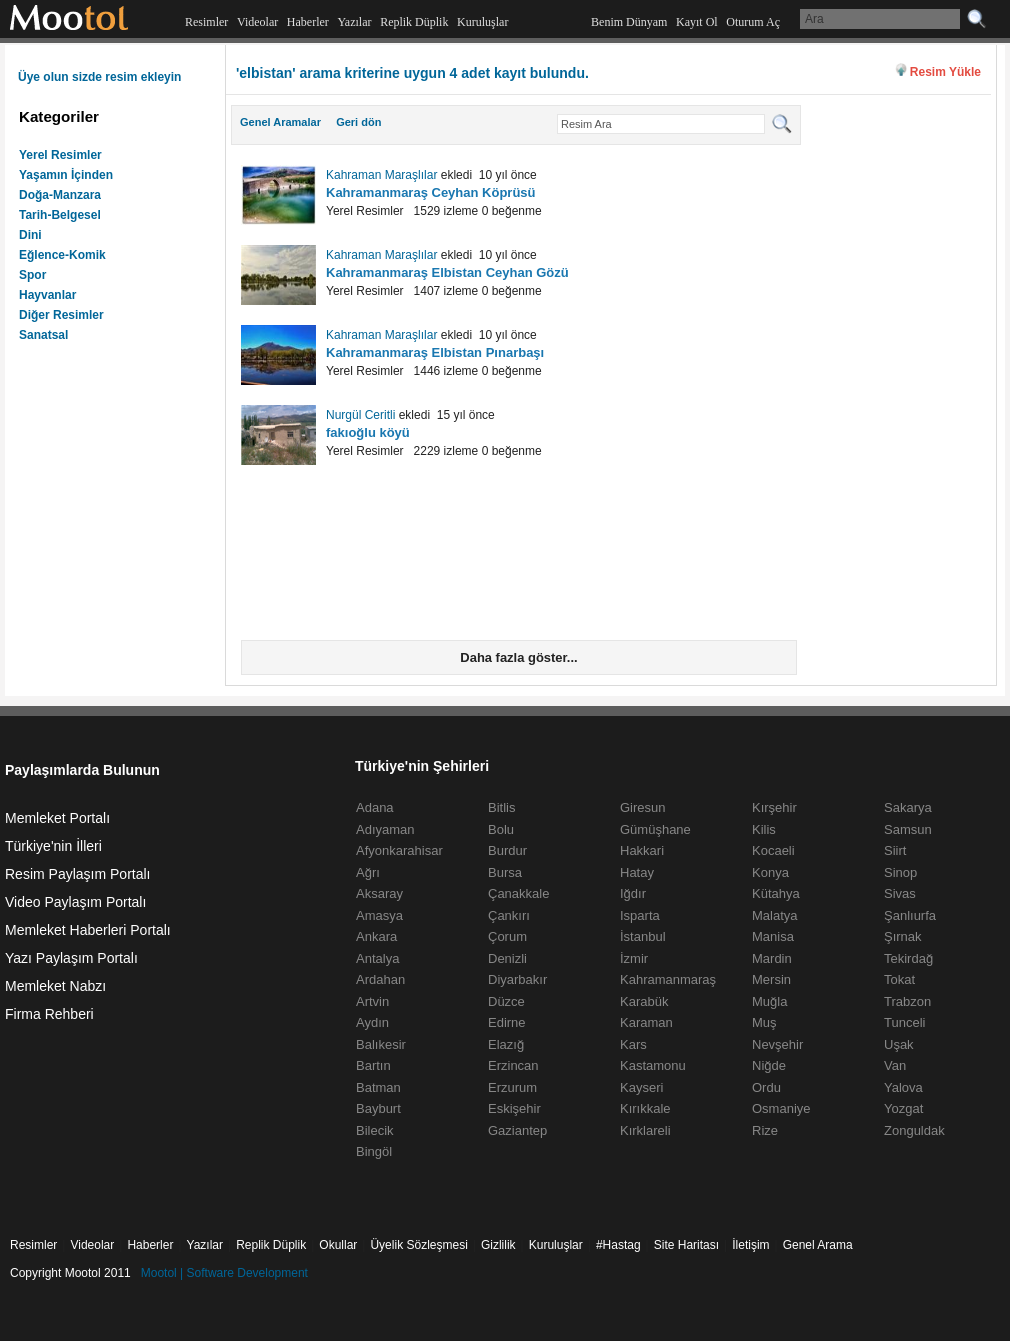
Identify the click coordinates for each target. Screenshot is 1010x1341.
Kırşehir (774, 807)
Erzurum (512, 1087)
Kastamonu (653, 1065)
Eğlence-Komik (62, 255)
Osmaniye (781, 1108)
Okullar (338, 1245)
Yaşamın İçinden (66, 175)
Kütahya (776, 893)
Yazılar (354, 22)
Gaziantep (517, 1130)
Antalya (377, 958)
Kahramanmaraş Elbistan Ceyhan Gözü (447, 272)
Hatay (637, 872)
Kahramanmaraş (668, 979)
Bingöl (374, 1151)
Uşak (899, 1044)
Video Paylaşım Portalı (75, 902)
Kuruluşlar (482, 22)
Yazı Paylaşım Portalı (71, 958)
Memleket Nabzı (55, 986)
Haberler (308, 22)
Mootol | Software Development (224, 1273)
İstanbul (643, 936)
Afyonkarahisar (399, 850)
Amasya (379, 915)
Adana (375, 807)
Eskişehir (514, 1108)
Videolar (257, 22)
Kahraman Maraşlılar (381, 175)
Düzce (506, 1001)
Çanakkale (518, 893)
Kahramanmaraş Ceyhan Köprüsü (431, 192)
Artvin (372, 1001)
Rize (765, 1130)
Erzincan (513, 1065)
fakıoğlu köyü (368, 432)
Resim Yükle (945, 72)
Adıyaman (385, 829)
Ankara (376, 936)
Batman (378, 1087)
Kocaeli (773, 850)
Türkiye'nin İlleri (53, 846)
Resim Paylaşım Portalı (77, 874)
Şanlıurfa (910, 915)
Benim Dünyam (629, 22)
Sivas (900, 893)
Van (895, 1065)
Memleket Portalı (57, 818)
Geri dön (358, 122)
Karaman (646, 1022)
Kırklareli (645, 1130)
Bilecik (375, 1130)
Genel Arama (818, 1245)
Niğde (769, 1065)
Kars (633, 1044)
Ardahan (380, 979)
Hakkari (642, 850)
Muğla (769, 1001)
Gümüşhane (655, 829)
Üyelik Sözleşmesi (418, 1245)
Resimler (206, 22)
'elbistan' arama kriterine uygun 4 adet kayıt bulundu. (412, 73)
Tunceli (904, 1022)
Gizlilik (498, 1245)
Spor (32, 275)
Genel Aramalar (280, 122)
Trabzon (907, 1001)
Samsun (908, 829)
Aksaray (379, 893)
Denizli (507, 958)
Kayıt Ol (697, 22)
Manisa (773, 936)
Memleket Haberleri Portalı (88, 930)
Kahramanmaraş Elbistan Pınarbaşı (435, 352)
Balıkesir (381, 1044)
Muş (764, 1022)
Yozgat (903, 1108)
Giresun (643, 807)
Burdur (507, 850)
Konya (770, 872)
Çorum (507, 936)
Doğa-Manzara (60, 195)
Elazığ (506, 1044)
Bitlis (501, 807)
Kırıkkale (645, 1108)
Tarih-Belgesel (60, 215)
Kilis (764, 829)
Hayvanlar (47, 295)
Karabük (644, 1001)
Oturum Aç (753, 22)
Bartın (373, 1065)
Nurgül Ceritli (360, 415)
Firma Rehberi (49, 1014)
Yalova (903, 1087)
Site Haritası (686, 1245)
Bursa (505, 872)
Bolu (501, 829)
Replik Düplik (414, 22)
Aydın (372, 1022)
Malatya (775, 915)
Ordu (766, 1087)
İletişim (750, 1245)
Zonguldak (914, 1130)
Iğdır (633, 893)
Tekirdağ (908, 958)
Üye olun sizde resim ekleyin (99, 77)
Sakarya (908, 807)
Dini (30, 235)
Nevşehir (777, 1044)
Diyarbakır (517, 979)
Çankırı (509, 915)
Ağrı (368, 872)
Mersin (771, 979)
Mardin (772, 958)
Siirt (895, 850)
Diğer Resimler (61, 315)
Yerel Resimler (60, 155)
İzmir (634, 958)
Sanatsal (43, 335)
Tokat (899, 979)
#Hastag (618, 1245)
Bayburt (378, 1108)
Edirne (507, 1022)
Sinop (900, 872)
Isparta (640, 915)
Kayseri (641, 1087)
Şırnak (903, 936)
